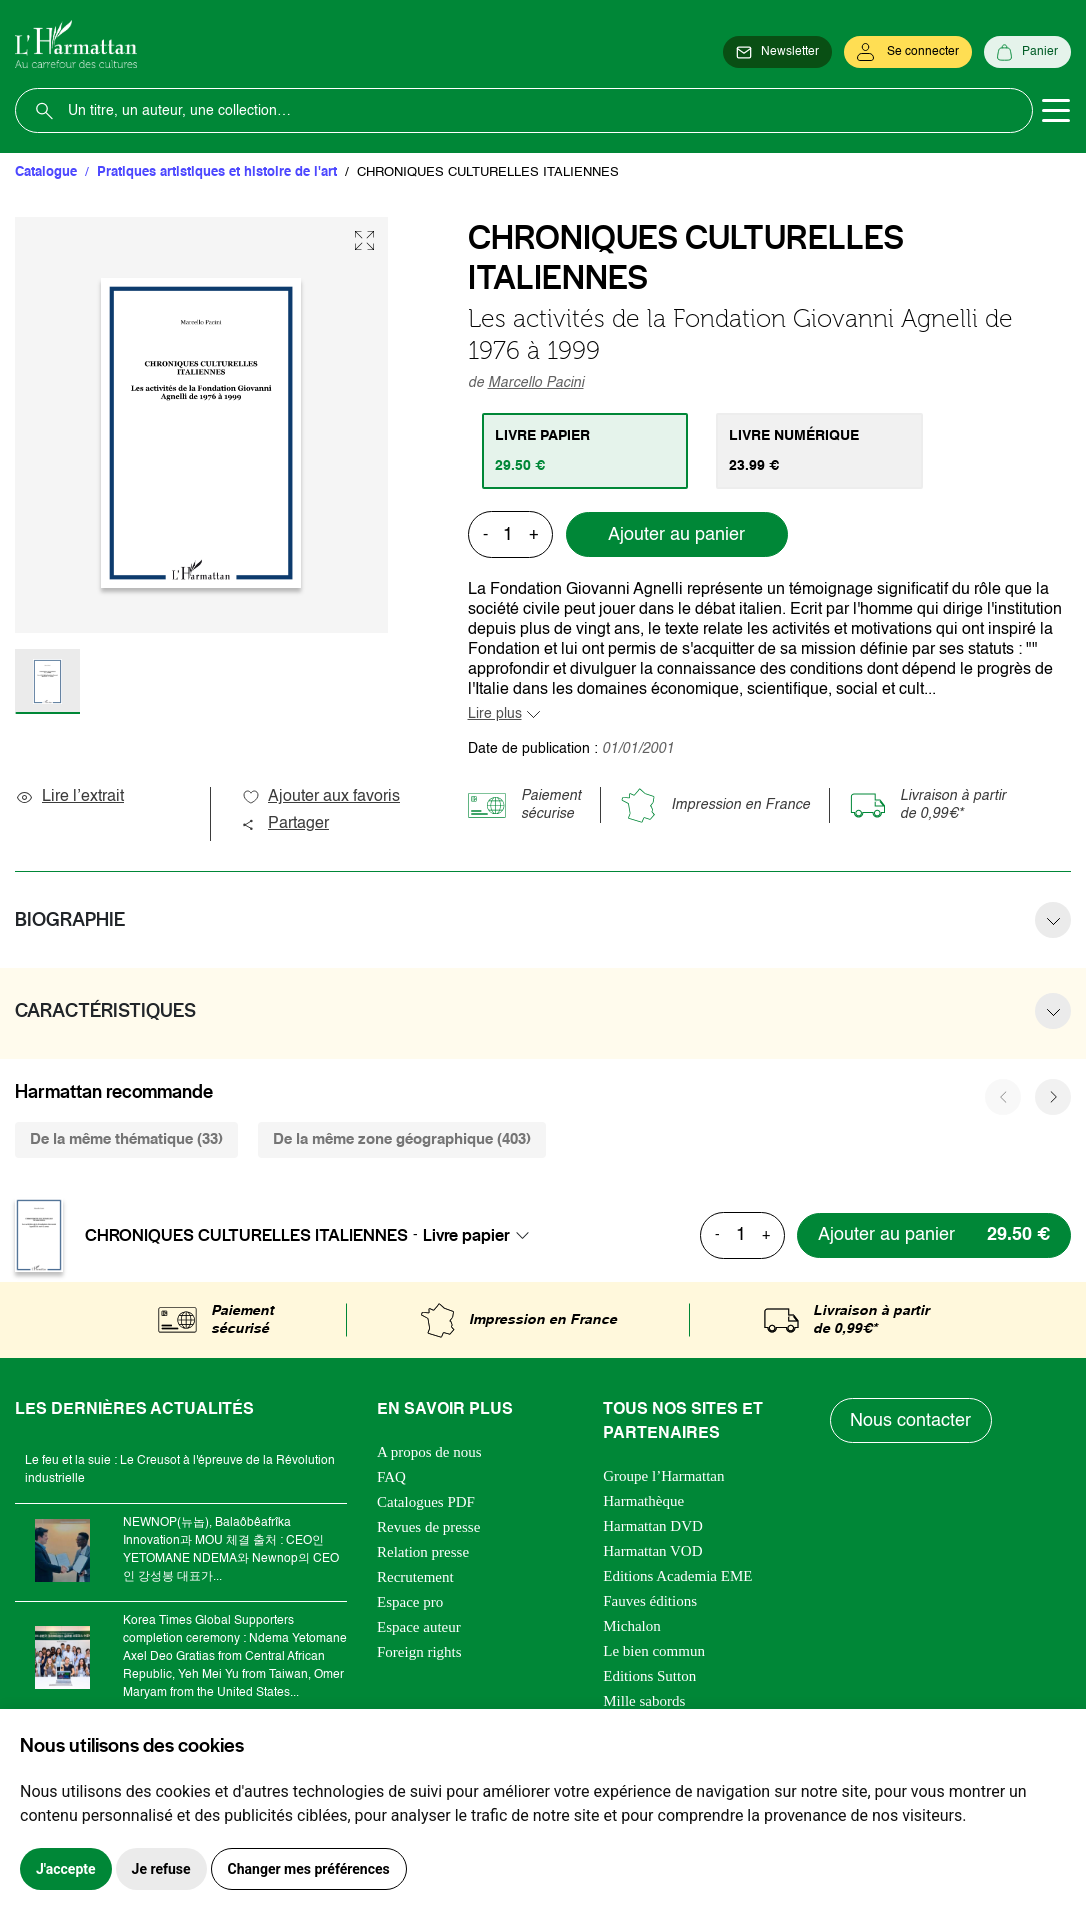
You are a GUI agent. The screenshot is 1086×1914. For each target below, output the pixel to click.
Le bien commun (654, 1651)
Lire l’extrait (69, 797)
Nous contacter (911, 1421)
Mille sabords (644, 1701)
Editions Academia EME (677, 1576)
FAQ (391, 1477)
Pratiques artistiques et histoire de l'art (217, 172)
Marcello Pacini (536, 383)
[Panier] (1027, 52)
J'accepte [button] (66, 1869)
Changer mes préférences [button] (309, 1869)
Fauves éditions (650, 1601)
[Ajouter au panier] (934, 1235)
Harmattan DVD (653, 1526)
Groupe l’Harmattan (663, 1476)
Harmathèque (643, 1501)
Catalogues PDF (426, 1502)
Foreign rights (419, 1652)
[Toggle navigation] (1056, 111)
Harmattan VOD (652, 1551)
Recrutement (415, 1577)
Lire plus (495, 714)
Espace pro (410, 1602)
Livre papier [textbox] (466, 1235)
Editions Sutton (649, 1676)
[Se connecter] (908, 52)
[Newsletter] (777, 52)
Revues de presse (428, 1527)
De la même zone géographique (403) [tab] (402, 1139)
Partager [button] (285, 824)
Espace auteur (419, 1627)
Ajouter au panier (676, 535)
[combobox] (482, 1235)
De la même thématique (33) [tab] (126, 1139)
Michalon (632, 1626)
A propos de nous (429, 1452)
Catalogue (46, 172)
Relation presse (423, 1552)
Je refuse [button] (161, 1869)
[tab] (585, 451)
